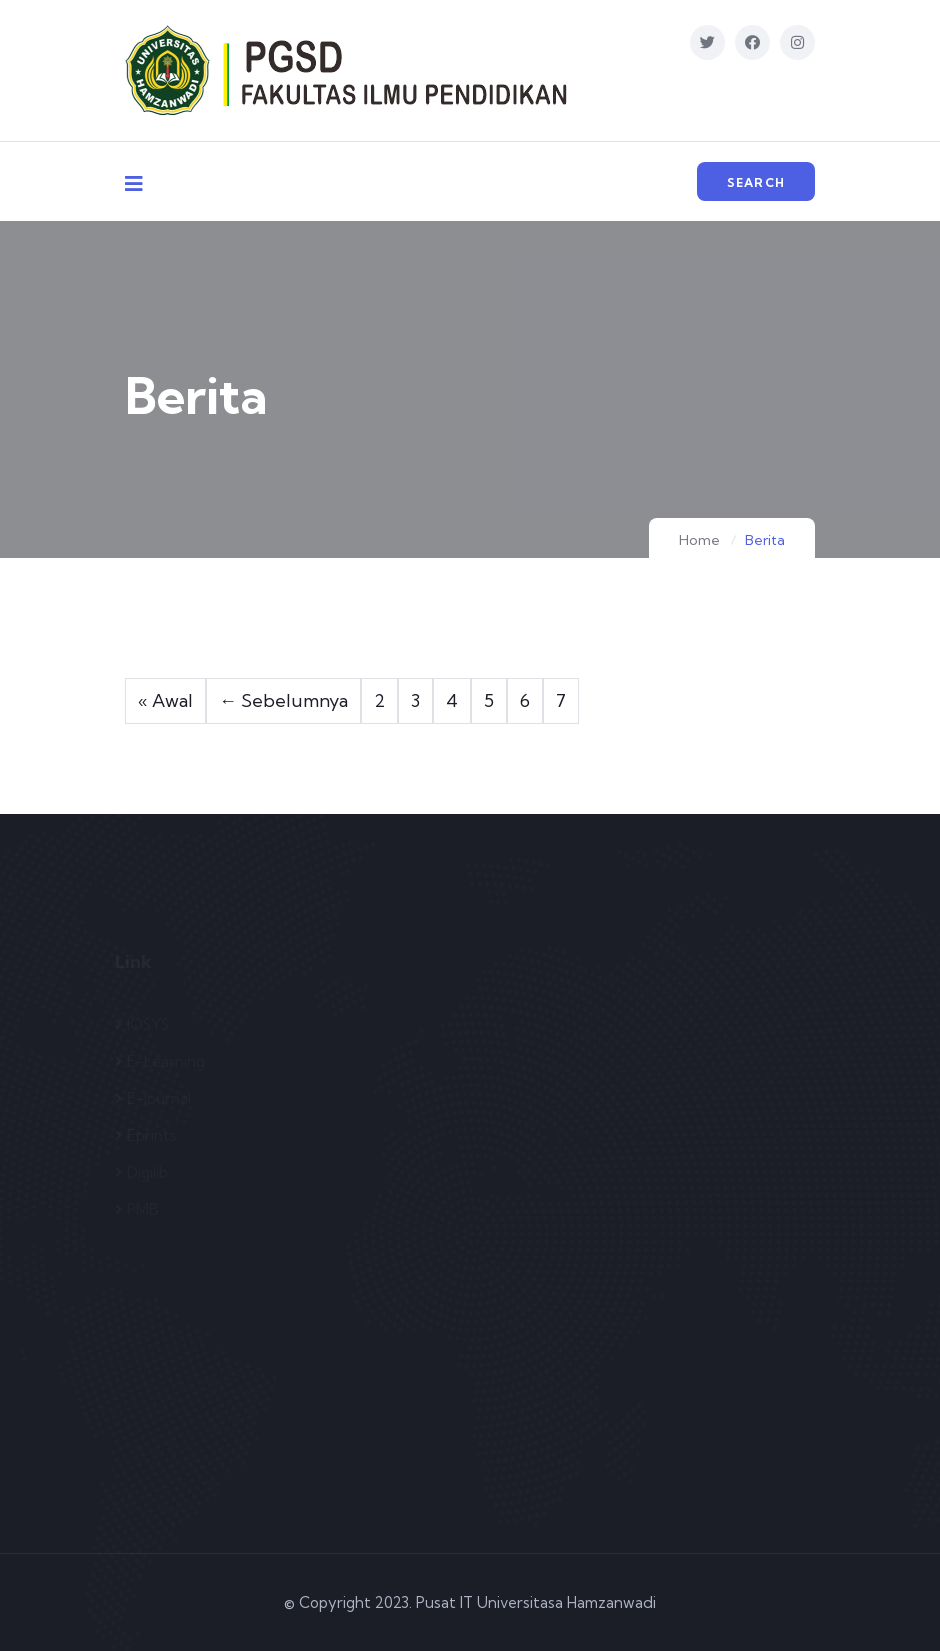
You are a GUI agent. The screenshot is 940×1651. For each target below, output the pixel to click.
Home (699, 540)
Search (756, 182)
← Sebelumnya (283, 700)
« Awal (165, 700)
